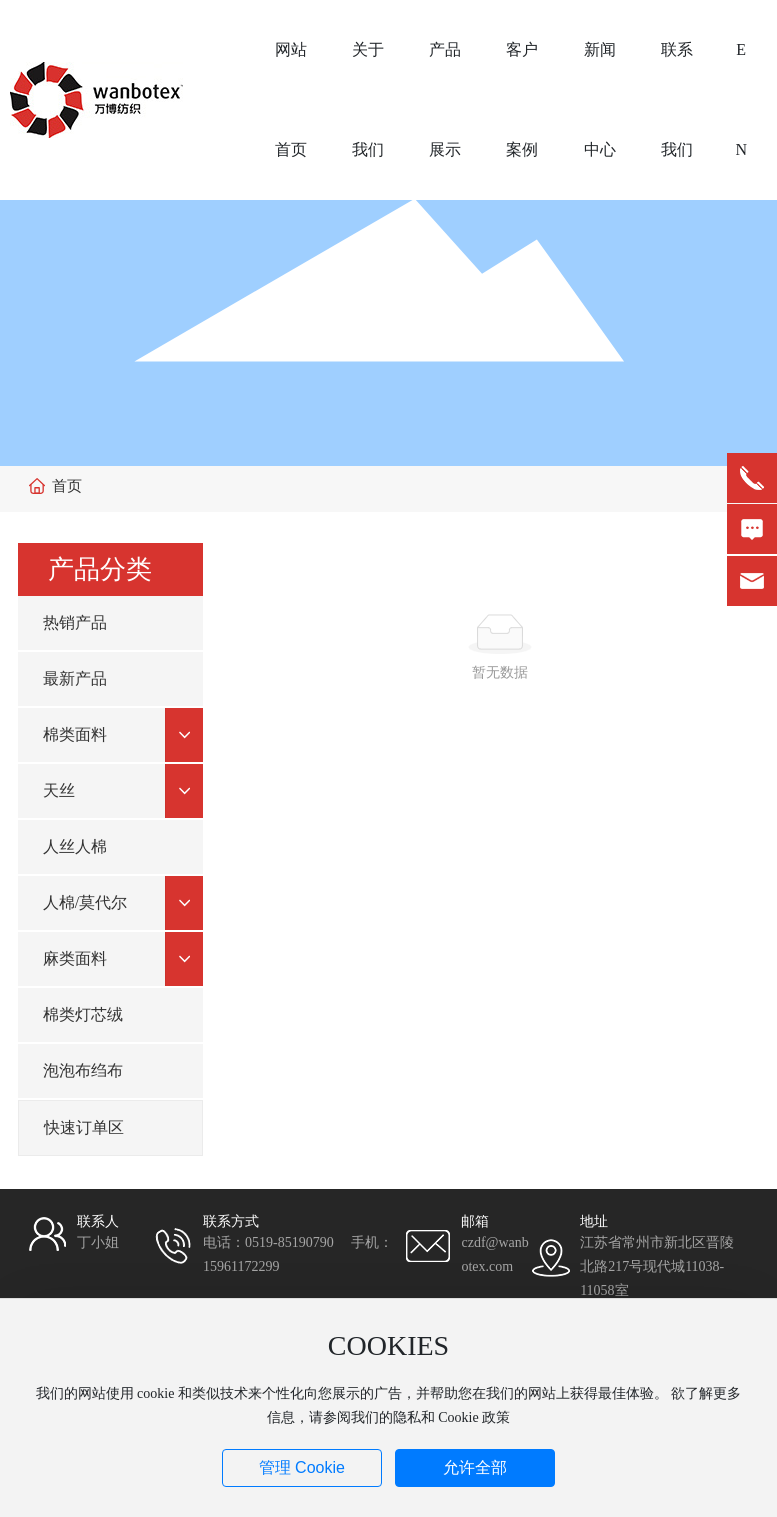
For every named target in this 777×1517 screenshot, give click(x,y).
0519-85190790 (289, 1242)
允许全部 (475, 1467)
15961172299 (241, 1266)
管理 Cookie (302, 1467)
